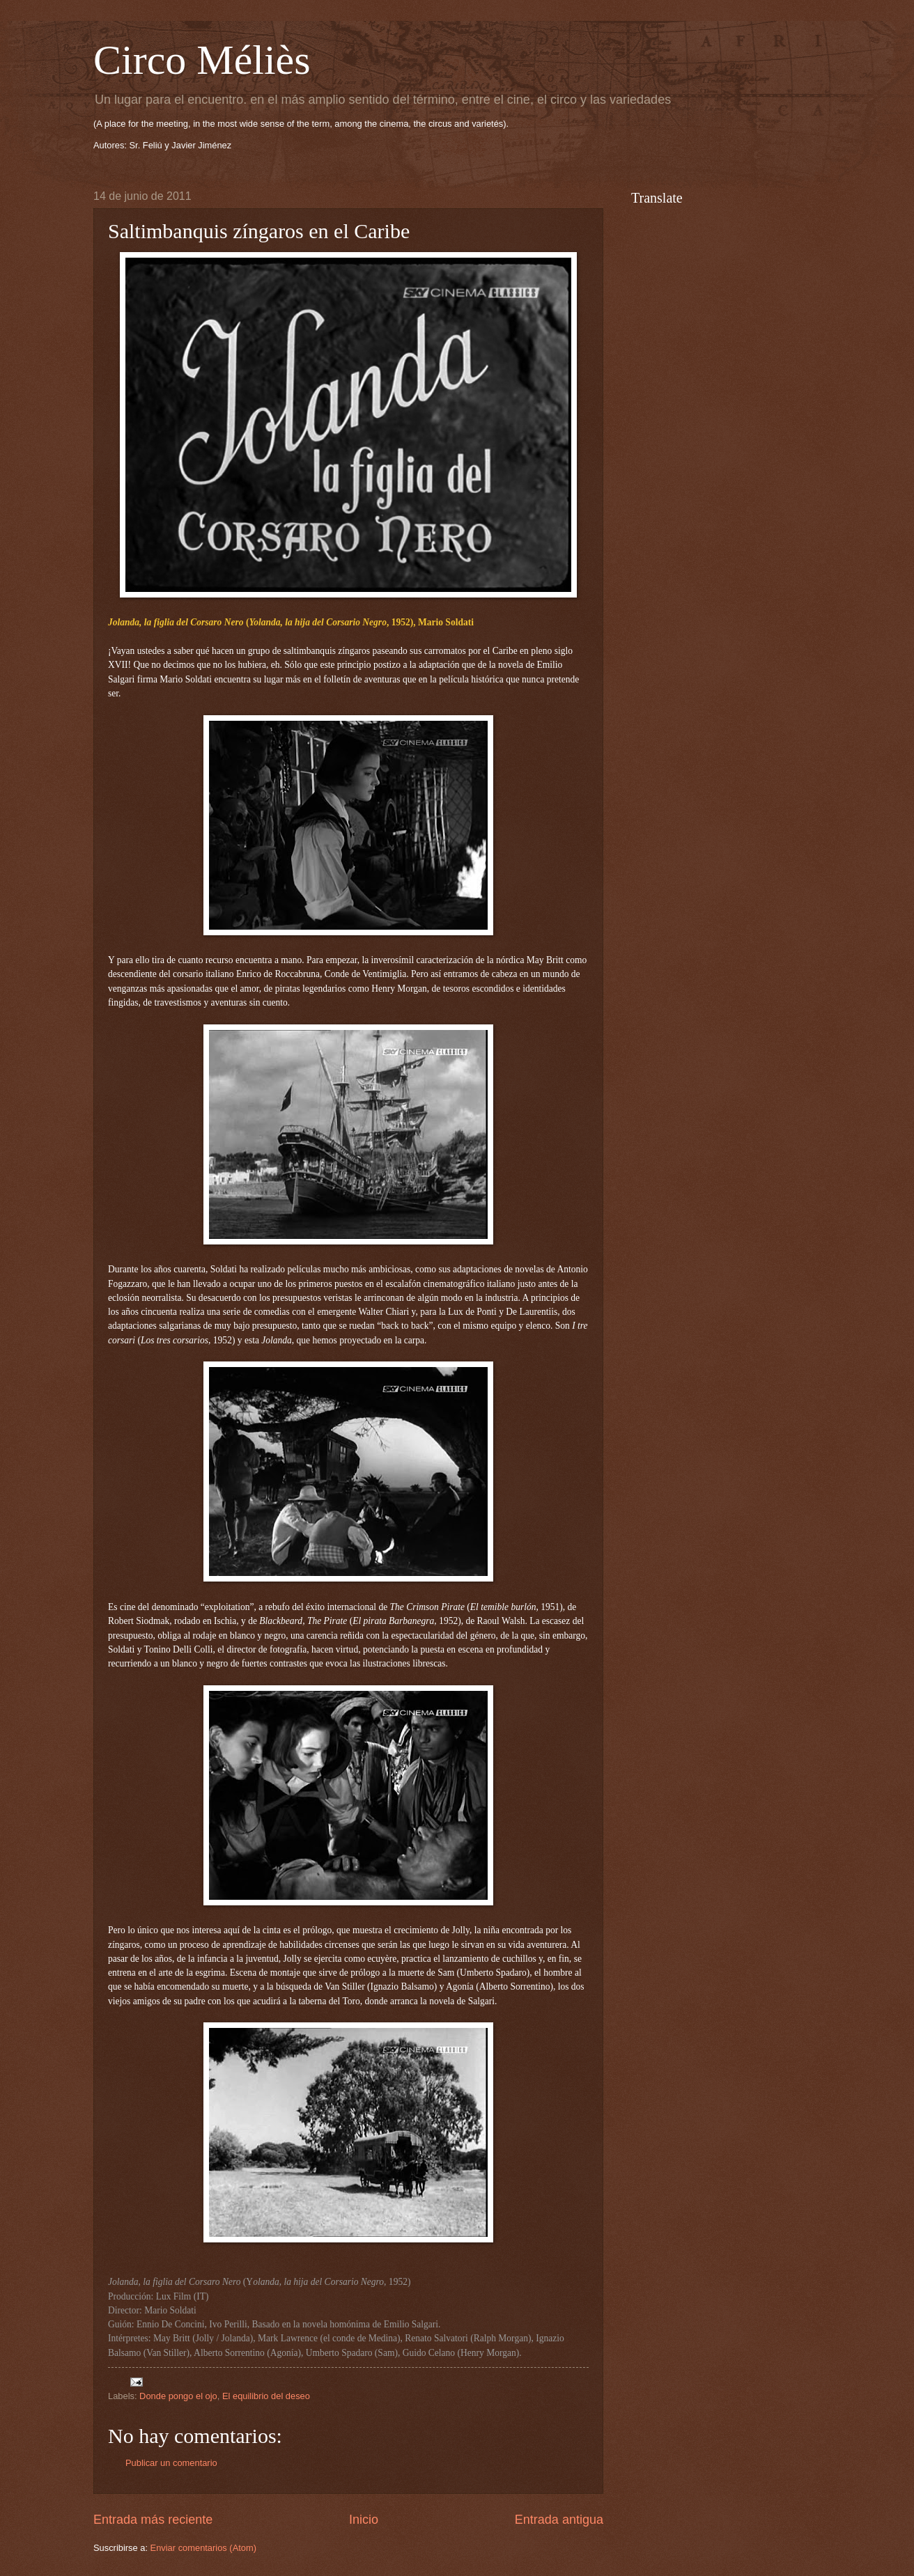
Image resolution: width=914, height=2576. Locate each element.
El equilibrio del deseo (266, 2396)
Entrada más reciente (152, 2520)
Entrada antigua (559, 2520)
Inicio (363, 2520)
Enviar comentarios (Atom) (203, 2548)
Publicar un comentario (171, 2463)
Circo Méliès (202, 60)
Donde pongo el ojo (178, 2396)
